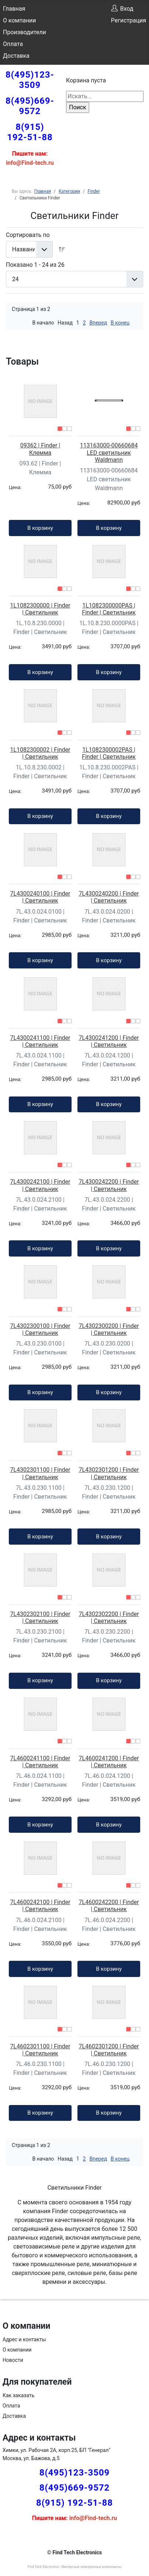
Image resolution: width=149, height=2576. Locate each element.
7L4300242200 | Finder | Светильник (109, 1185)
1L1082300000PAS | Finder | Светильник (108, 609)
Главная (14, 8)
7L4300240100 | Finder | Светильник (40, 897)
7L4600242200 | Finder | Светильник (109, 1906)
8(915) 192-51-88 (29, 132)
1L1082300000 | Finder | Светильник (40, 609)
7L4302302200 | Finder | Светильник (109, 1617)
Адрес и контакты (24, 2339)
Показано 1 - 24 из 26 (35, 264)
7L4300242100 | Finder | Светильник (40, 1185)
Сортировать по (28, 234)
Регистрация (128, 20)
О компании (19, 20)
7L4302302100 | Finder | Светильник (40, 1617)
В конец (120, 323)
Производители (24, 32)
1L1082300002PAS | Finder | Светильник (108, 753)
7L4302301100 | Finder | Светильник (40, 1473)
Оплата (13, 43)
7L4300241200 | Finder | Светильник (109, 1041)
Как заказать (18, 2395)
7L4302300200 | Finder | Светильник (109, 1329)
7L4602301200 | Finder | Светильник (109, 2050)
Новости (13, 2360)
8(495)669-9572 (30, 106)
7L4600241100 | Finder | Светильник (40, 1762)
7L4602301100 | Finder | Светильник (40, 2050)
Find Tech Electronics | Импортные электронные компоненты (74, 2567)
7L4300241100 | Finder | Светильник (40, 1041)
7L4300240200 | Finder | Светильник (109, 897)
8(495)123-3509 (30, 80)
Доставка (16, 55)
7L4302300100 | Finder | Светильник (40, 1329)
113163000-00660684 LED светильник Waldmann (109, 452)
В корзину (40, 528)
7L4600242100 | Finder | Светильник (40, 1906)
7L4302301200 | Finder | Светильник (109, 1473)
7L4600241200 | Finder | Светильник (109, 1762)
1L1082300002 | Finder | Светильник (40, 753)
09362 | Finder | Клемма (40, 449)
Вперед (98, 323)
